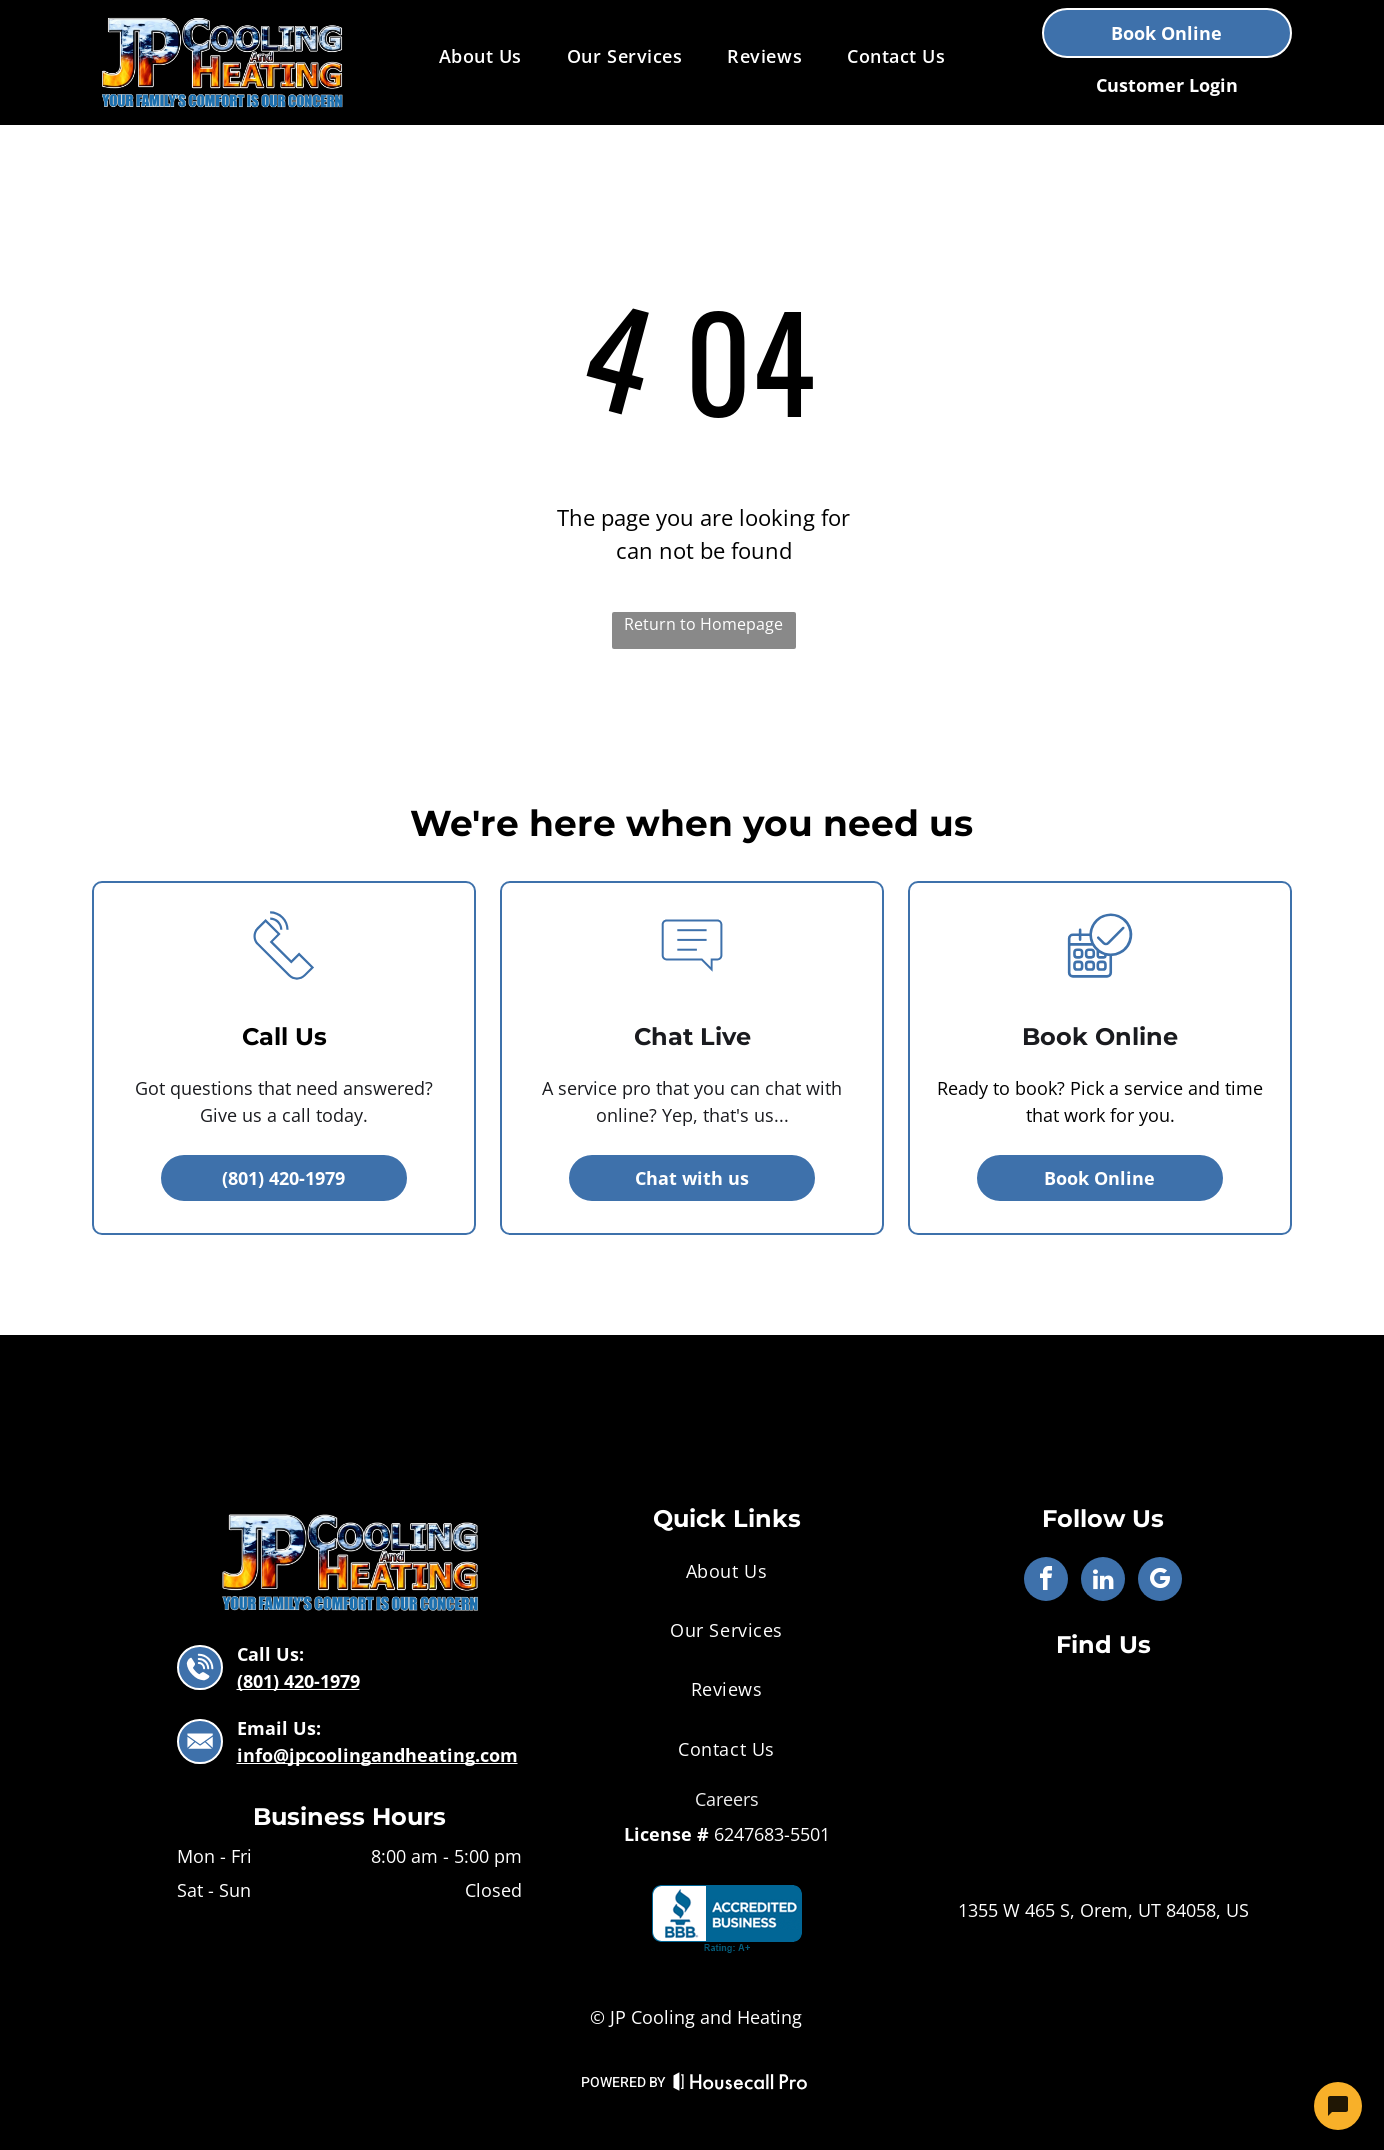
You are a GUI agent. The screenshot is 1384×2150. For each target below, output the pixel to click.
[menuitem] (483, 56)
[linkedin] (1103, 1581)
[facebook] (1046, 1581)
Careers (727, 1799)
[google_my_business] (1160, 1581)
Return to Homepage (703, 624)
